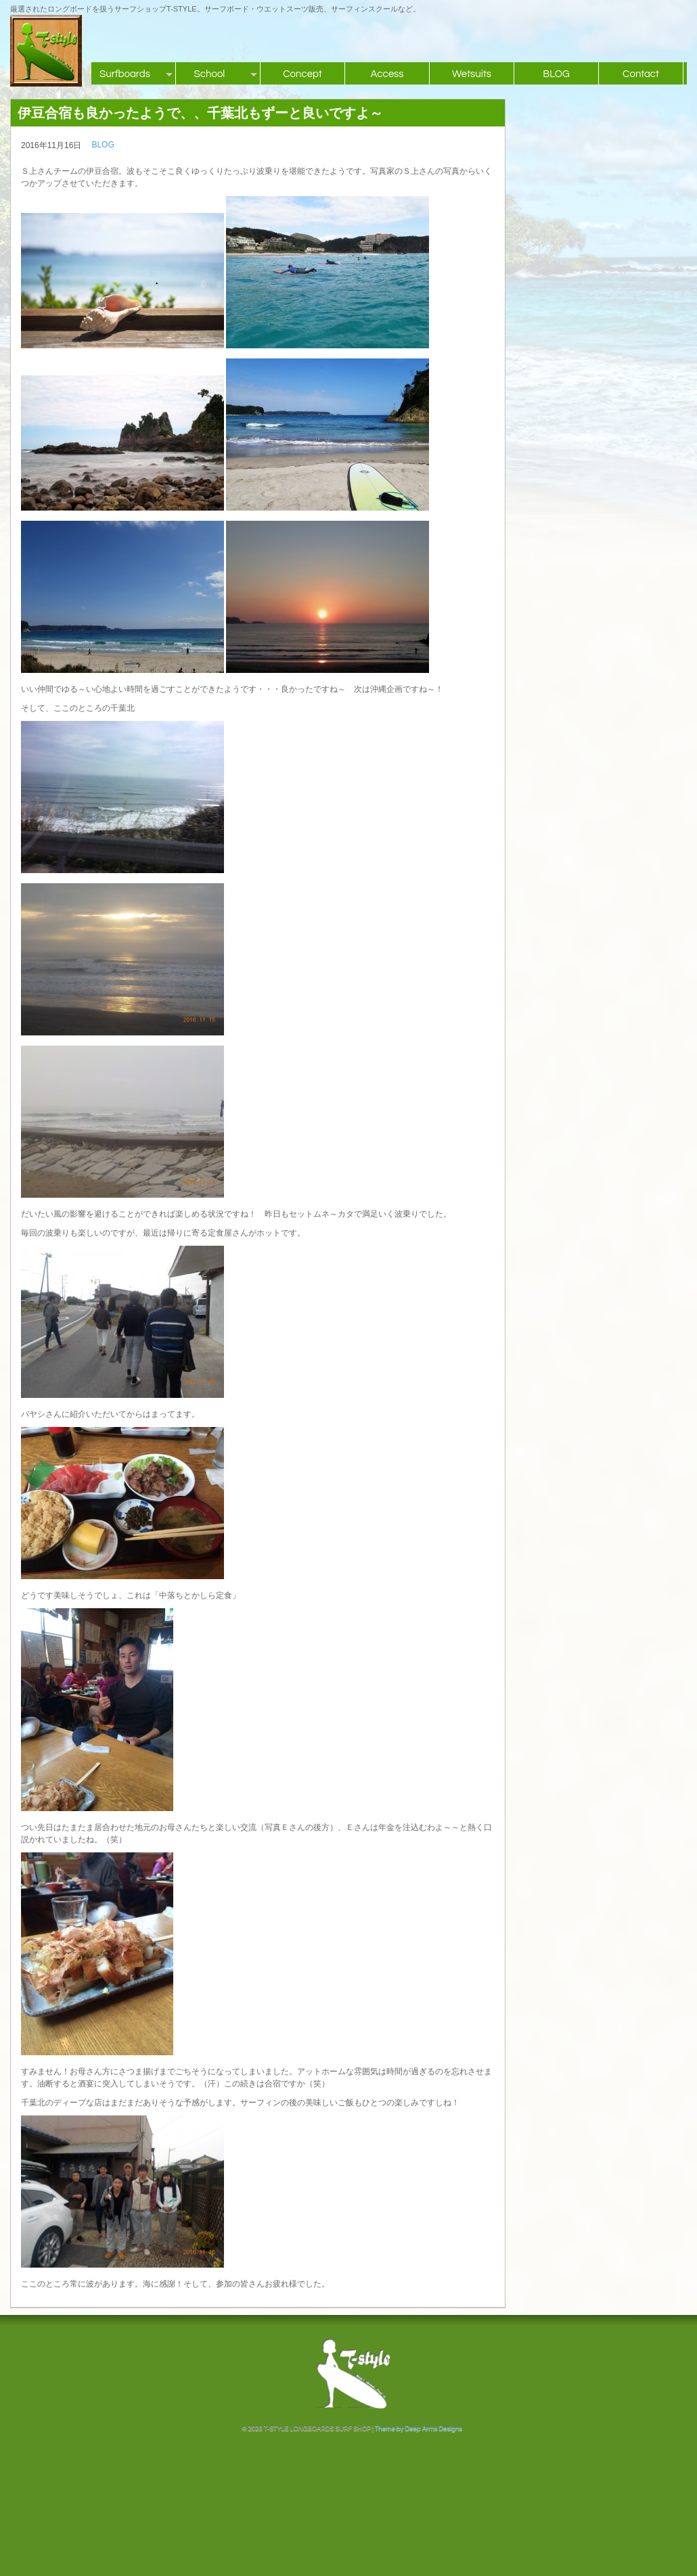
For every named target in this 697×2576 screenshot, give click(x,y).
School (209, 74)
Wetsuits (471, 74)
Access (386, 74)
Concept (302, 74)
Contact (641, 74)
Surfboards (124, 74)
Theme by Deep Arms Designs (418, 2428)
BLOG (556, 74)
